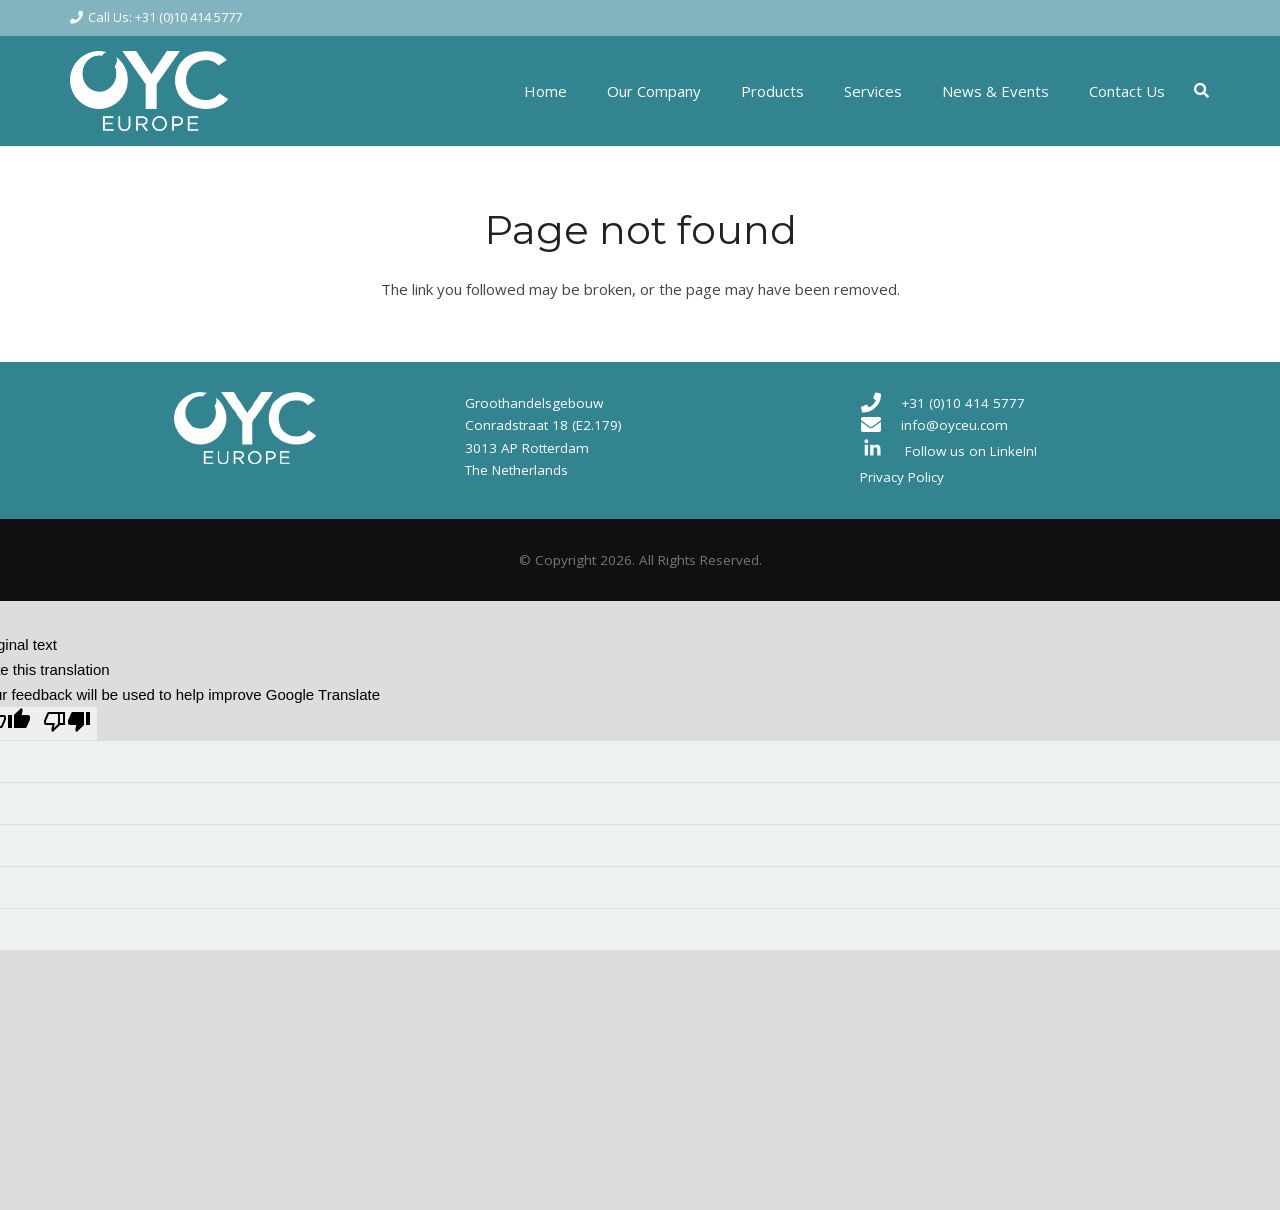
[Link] (149, 91)
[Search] (1201, 91)
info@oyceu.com (954, 425)
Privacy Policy (902, 477)
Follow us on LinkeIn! (971, 451)
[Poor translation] (67, 723)
